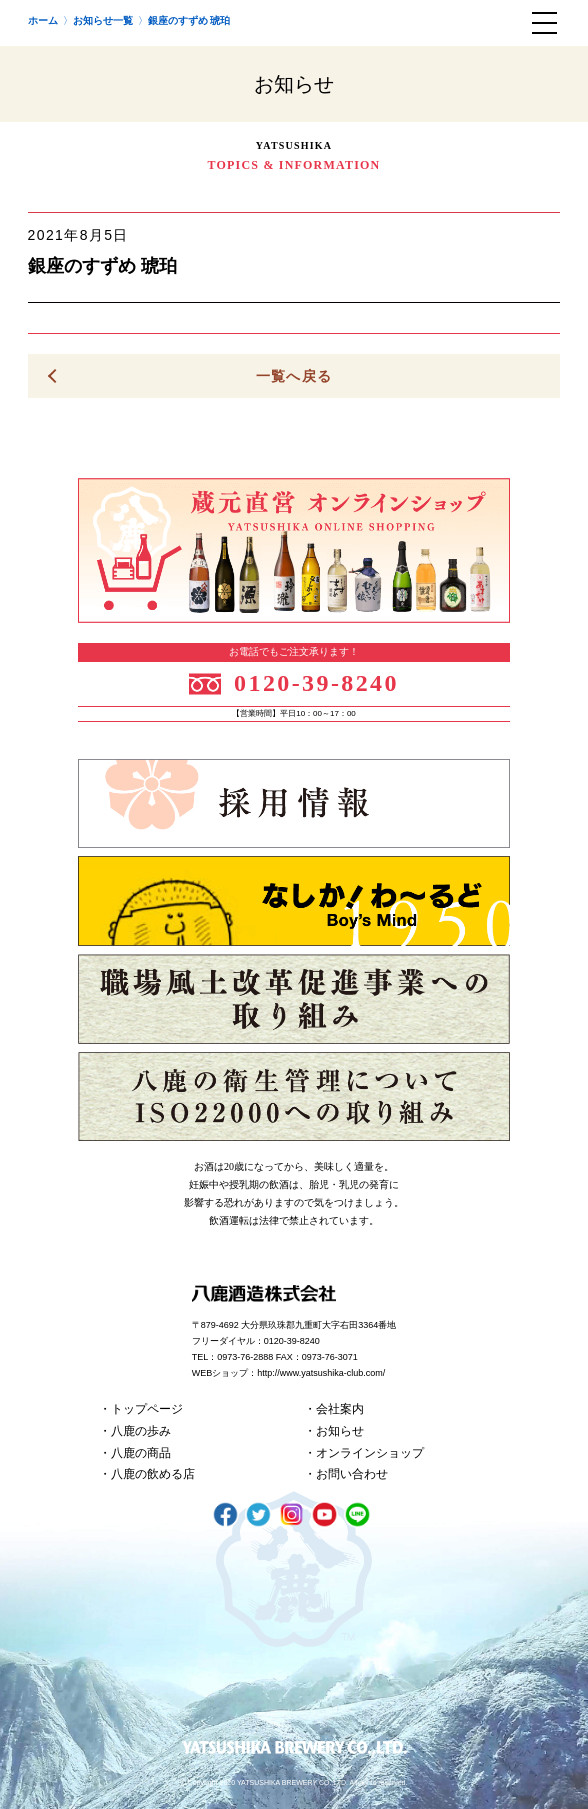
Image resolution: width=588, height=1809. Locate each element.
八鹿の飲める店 (153, 1474)
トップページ (147, 1409)
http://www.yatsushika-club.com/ (321, 1373)
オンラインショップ (370, 1453)
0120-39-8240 (316, 683)
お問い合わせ (352, 1474)
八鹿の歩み (141, 1431)
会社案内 (340, 1409)
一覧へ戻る (294, 376)
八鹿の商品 (141, 1453)
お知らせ (340, 1431)
